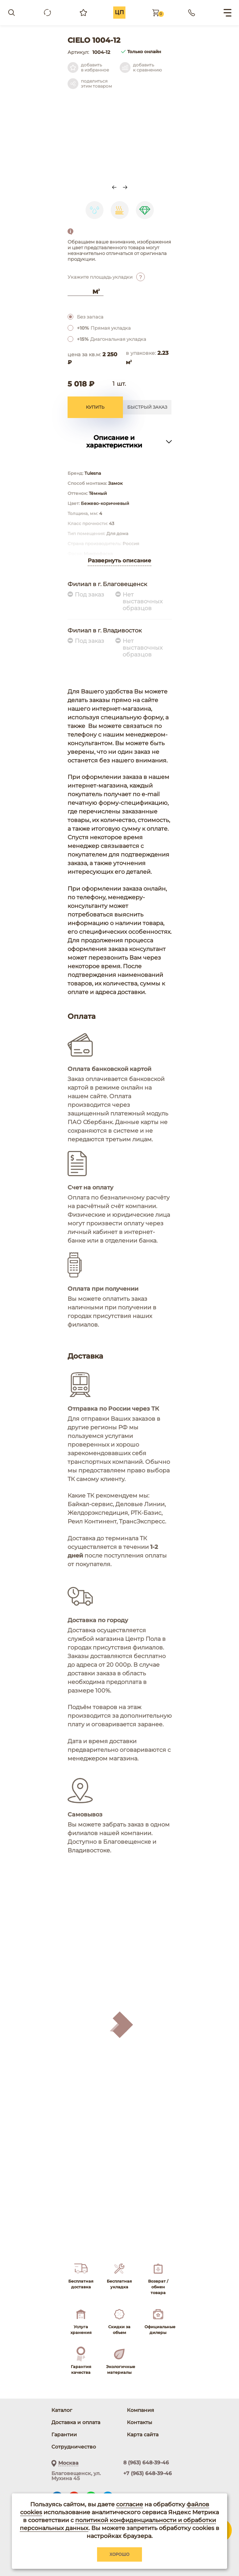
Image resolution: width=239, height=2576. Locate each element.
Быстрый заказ (147, 407)
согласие (129, 2504)
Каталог (61, 2410)
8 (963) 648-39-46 (146, 2462)
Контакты (139, 2422)
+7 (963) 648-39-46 (147, 2473)
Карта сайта (142, 2434)
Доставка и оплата (75, 2422)
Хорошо (120, 2554)
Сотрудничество (73, 2446)
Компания (140, 2410)
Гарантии (64, 2434)
